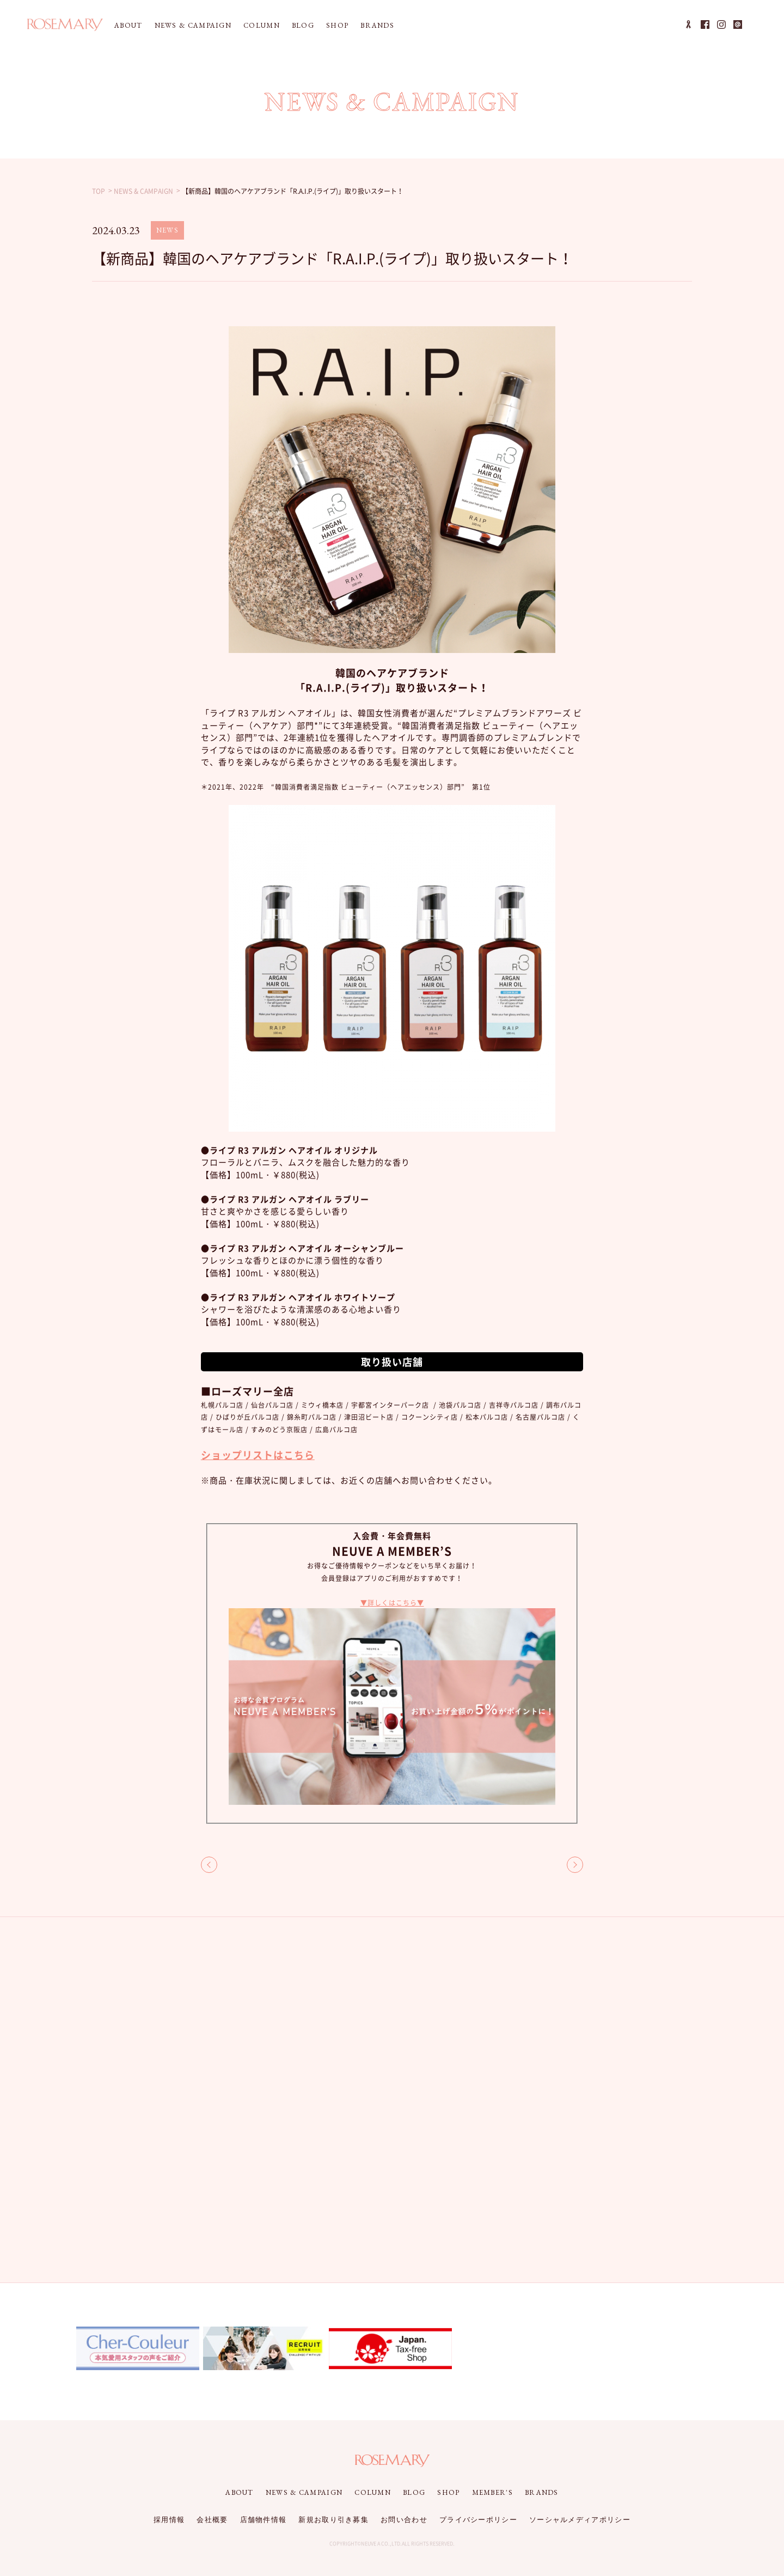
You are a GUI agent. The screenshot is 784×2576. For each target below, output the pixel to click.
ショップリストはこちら (258, 1455)
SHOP (337, 25)
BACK (209, 1865)
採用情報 (169, 2519)
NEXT (575, 1865)
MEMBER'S (492, 2492)
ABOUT (128, 25)
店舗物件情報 (263, 2519)
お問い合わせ (404, 2519)
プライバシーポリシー (478, 2519)
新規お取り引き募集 (333, 2519)
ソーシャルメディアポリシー (579, 2519)
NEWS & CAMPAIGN (193, 25)
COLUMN (261, 25)
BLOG (303, 25)
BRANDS (377, 25)
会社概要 (212, 2519)
